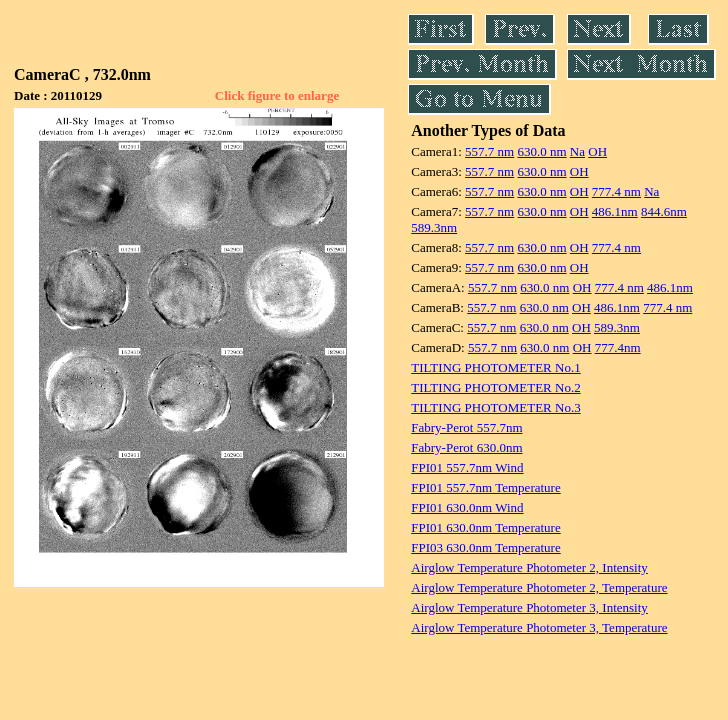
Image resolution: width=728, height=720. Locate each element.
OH (597, 151)
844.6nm (664, 211)
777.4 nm (616, 191)
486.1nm (615, 211)
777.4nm (618, 347)
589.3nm (434, 227)
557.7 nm (489, 151)
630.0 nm (541, 151)
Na (577, 151)
